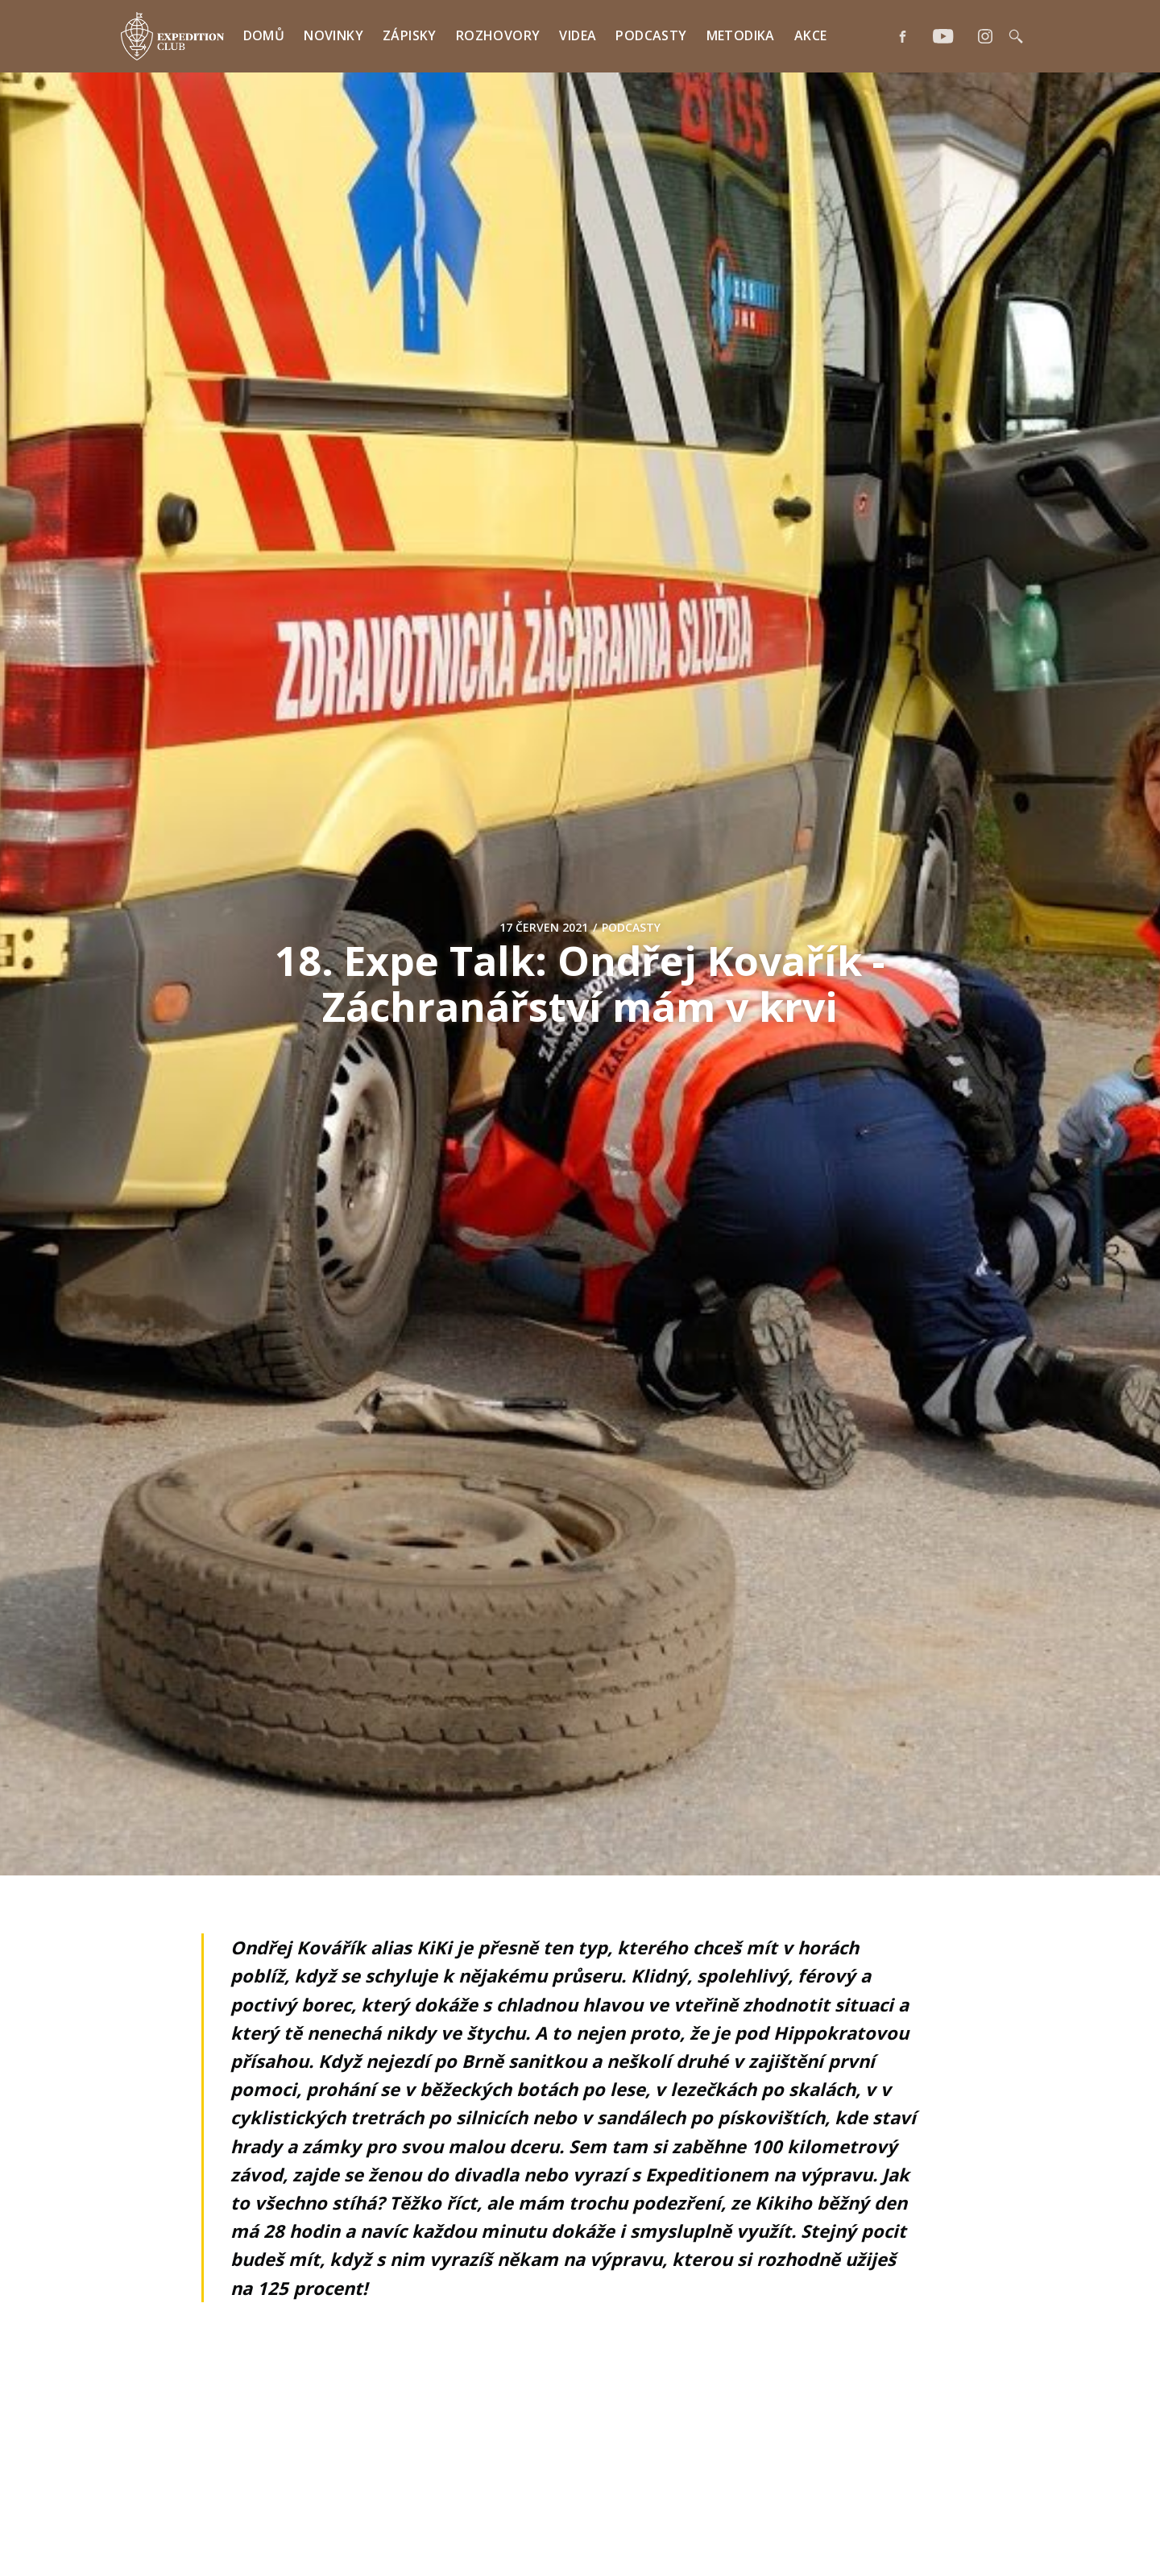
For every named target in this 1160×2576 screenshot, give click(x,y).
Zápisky (410, 35)
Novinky (333, 35)
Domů (264, 35)
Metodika (740, 35)
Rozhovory (498, 35)
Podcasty (650, 35)
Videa (577, 35)
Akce (810, 35)
